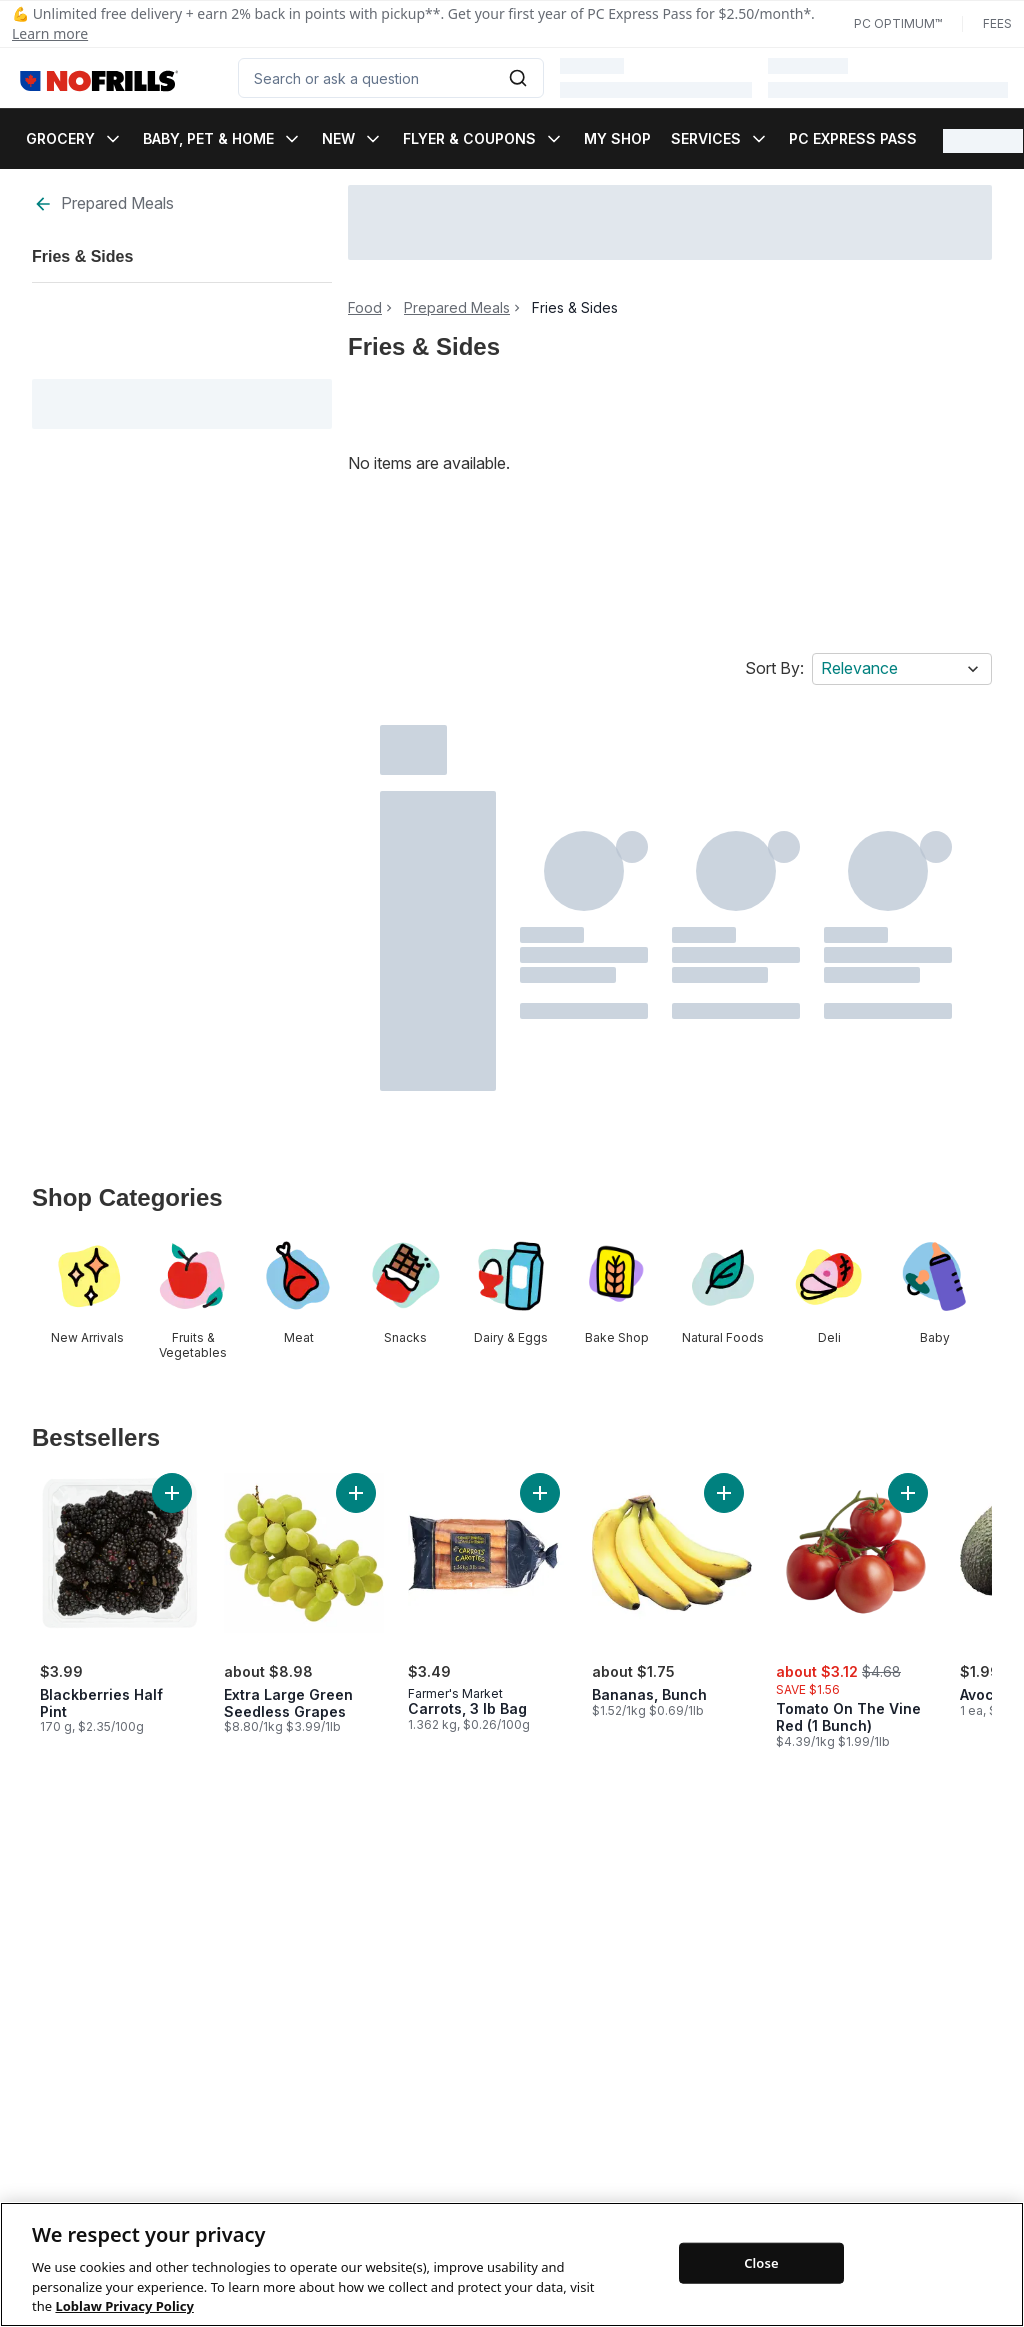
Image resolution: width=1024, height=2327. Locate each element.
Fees (997, 23)
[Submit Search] (518, 78)
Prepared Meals (103, 203)
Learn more (50, 33)
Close (761, 2284)
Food (365, 308)
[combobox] (391, 78)
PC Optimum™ (898, 23)
